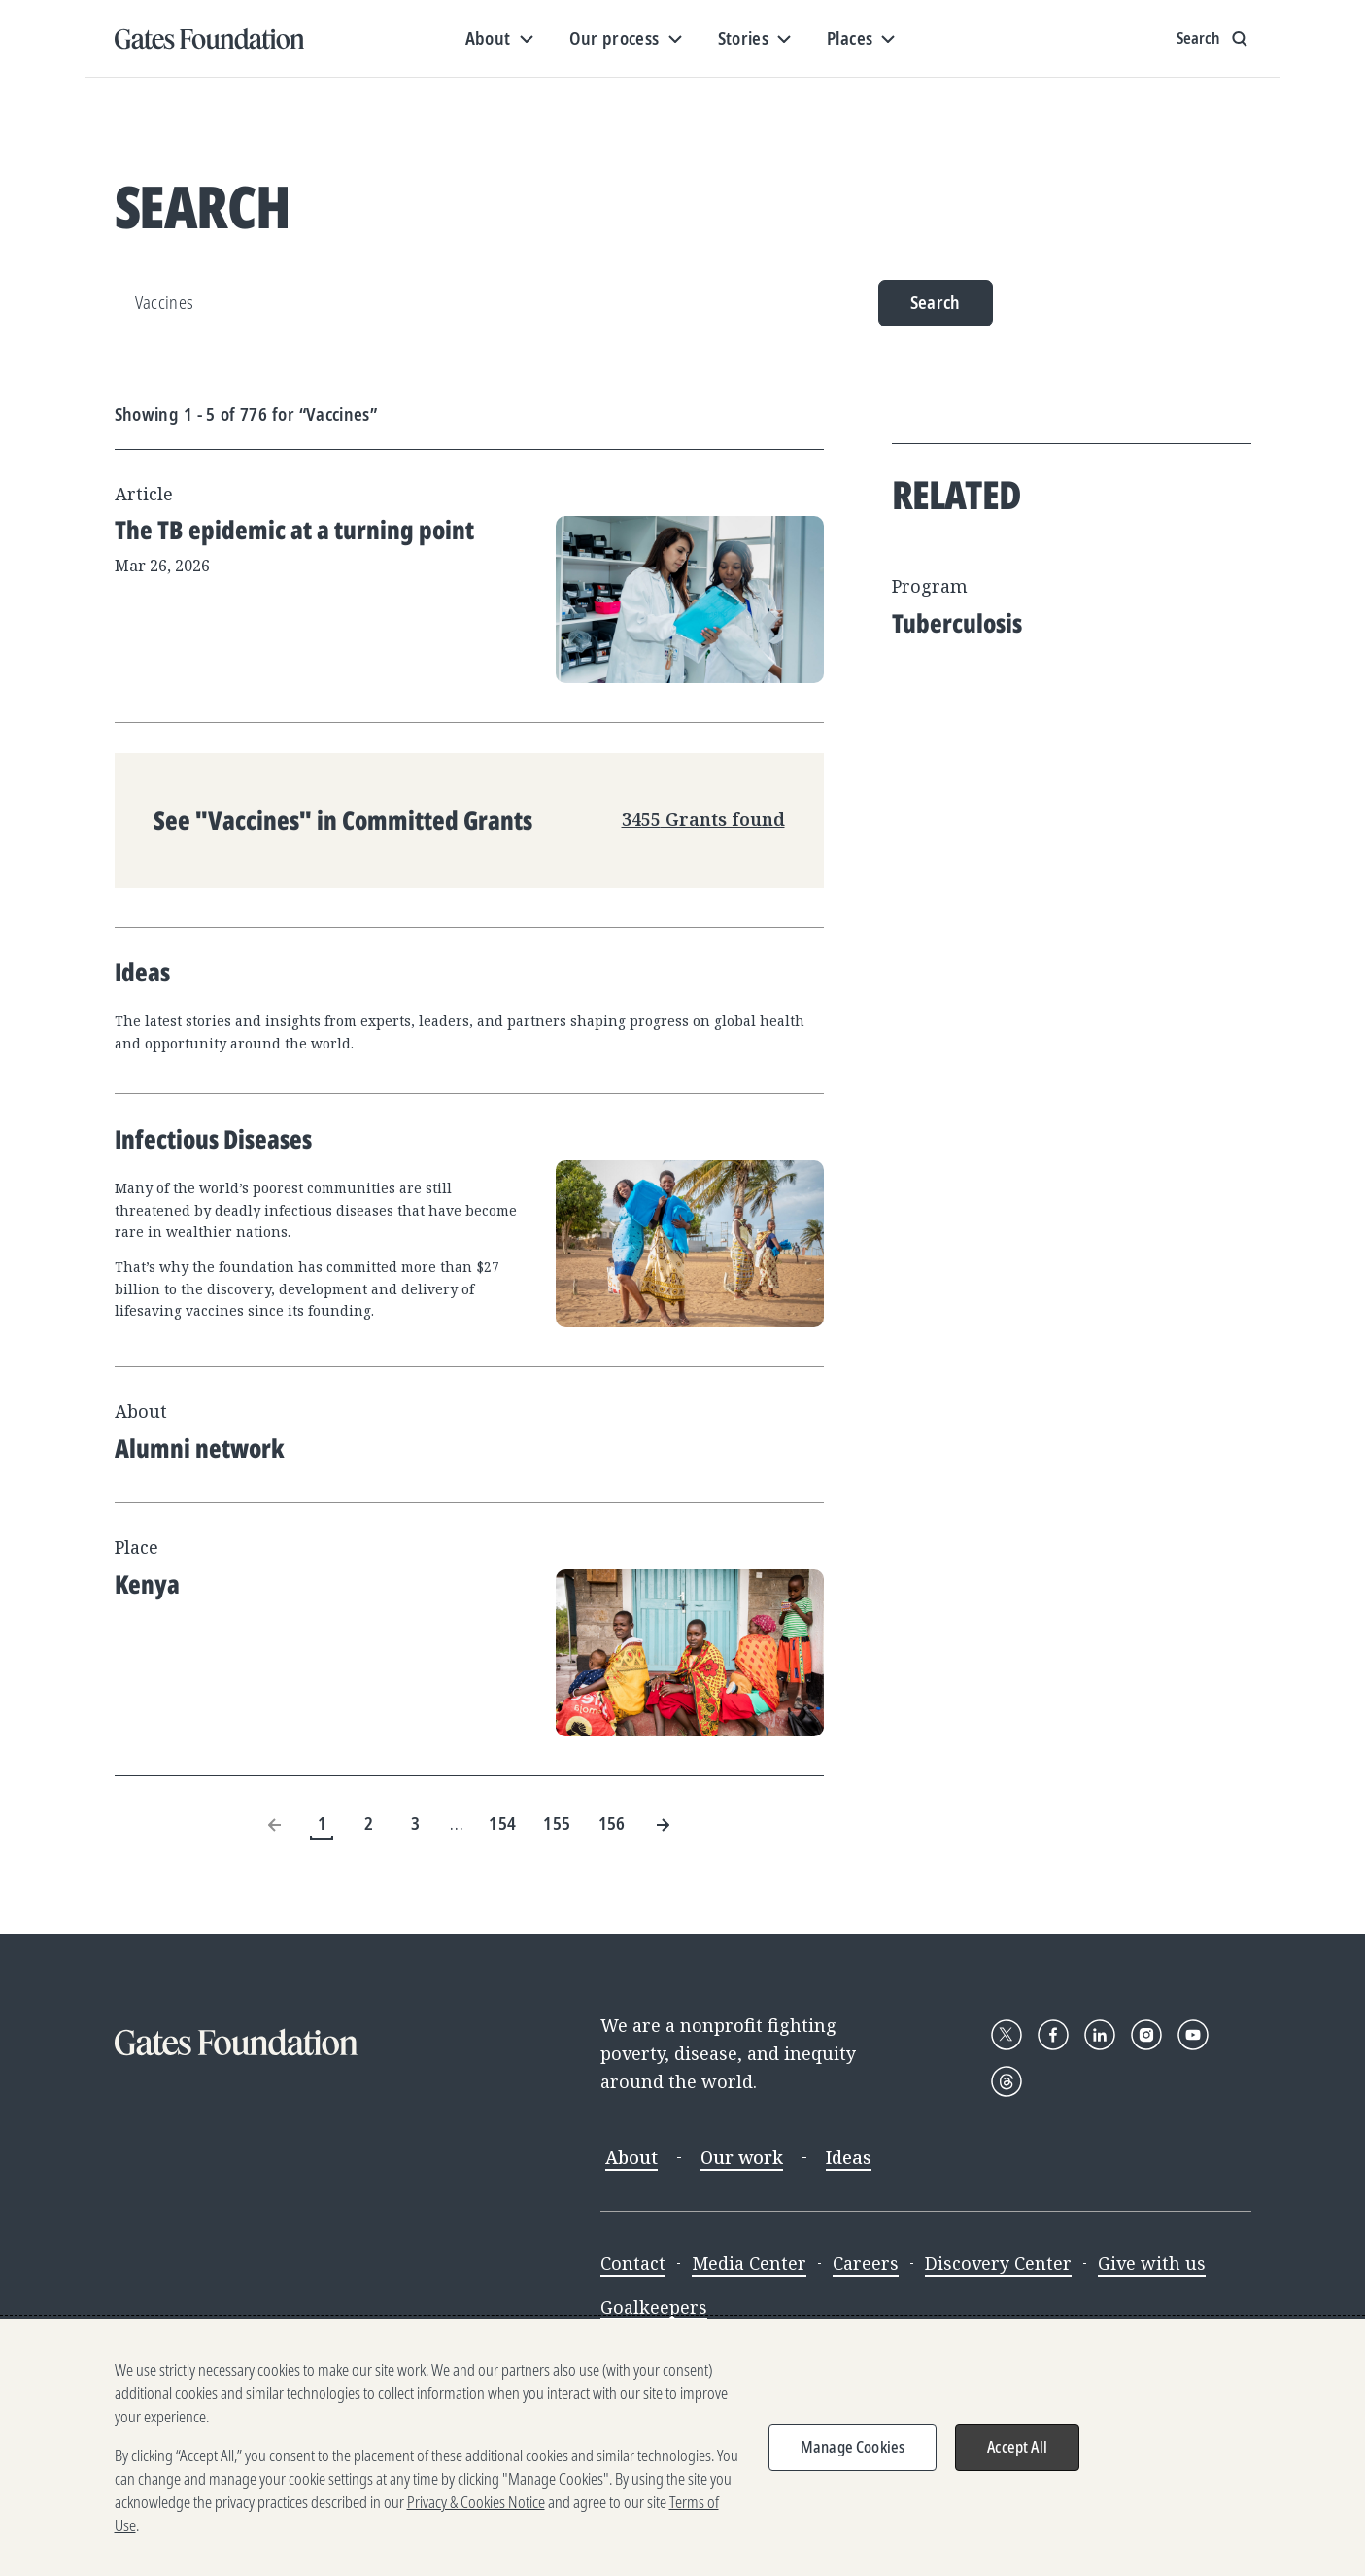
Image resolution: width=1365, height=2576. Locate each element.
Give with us (1152, 2263)
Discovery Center (998, 2263)
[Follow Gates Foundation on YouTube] (1193, 2034)
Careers (866, 2263)
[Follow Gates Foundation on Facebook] (1053, 2034)
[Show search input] (1214, 39)
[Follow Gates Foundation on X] (1006, 2034)
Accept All (1017, 2446)
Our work (741, 2157)
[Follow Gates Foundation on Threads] (1006, 2081)
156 (612, 1823)
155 (556, 1823)
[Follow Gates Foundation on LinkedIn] (1099, 2034)
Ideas (848, 2157)
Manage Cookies (852, 2446)
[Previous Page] (275, 1824)
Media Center (749, 2263)
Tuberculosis (957, 622)
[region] (682, 2447)
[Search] (489, 303)
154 (502, 1823)
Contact (632, 2263)
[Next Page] (662, 1824)
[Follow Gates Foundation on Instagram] (1146, 2034)
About (631, 2157)
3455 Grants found (703, 819)
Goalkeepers (653, 2306)
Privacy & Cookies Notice (476, 2502)
